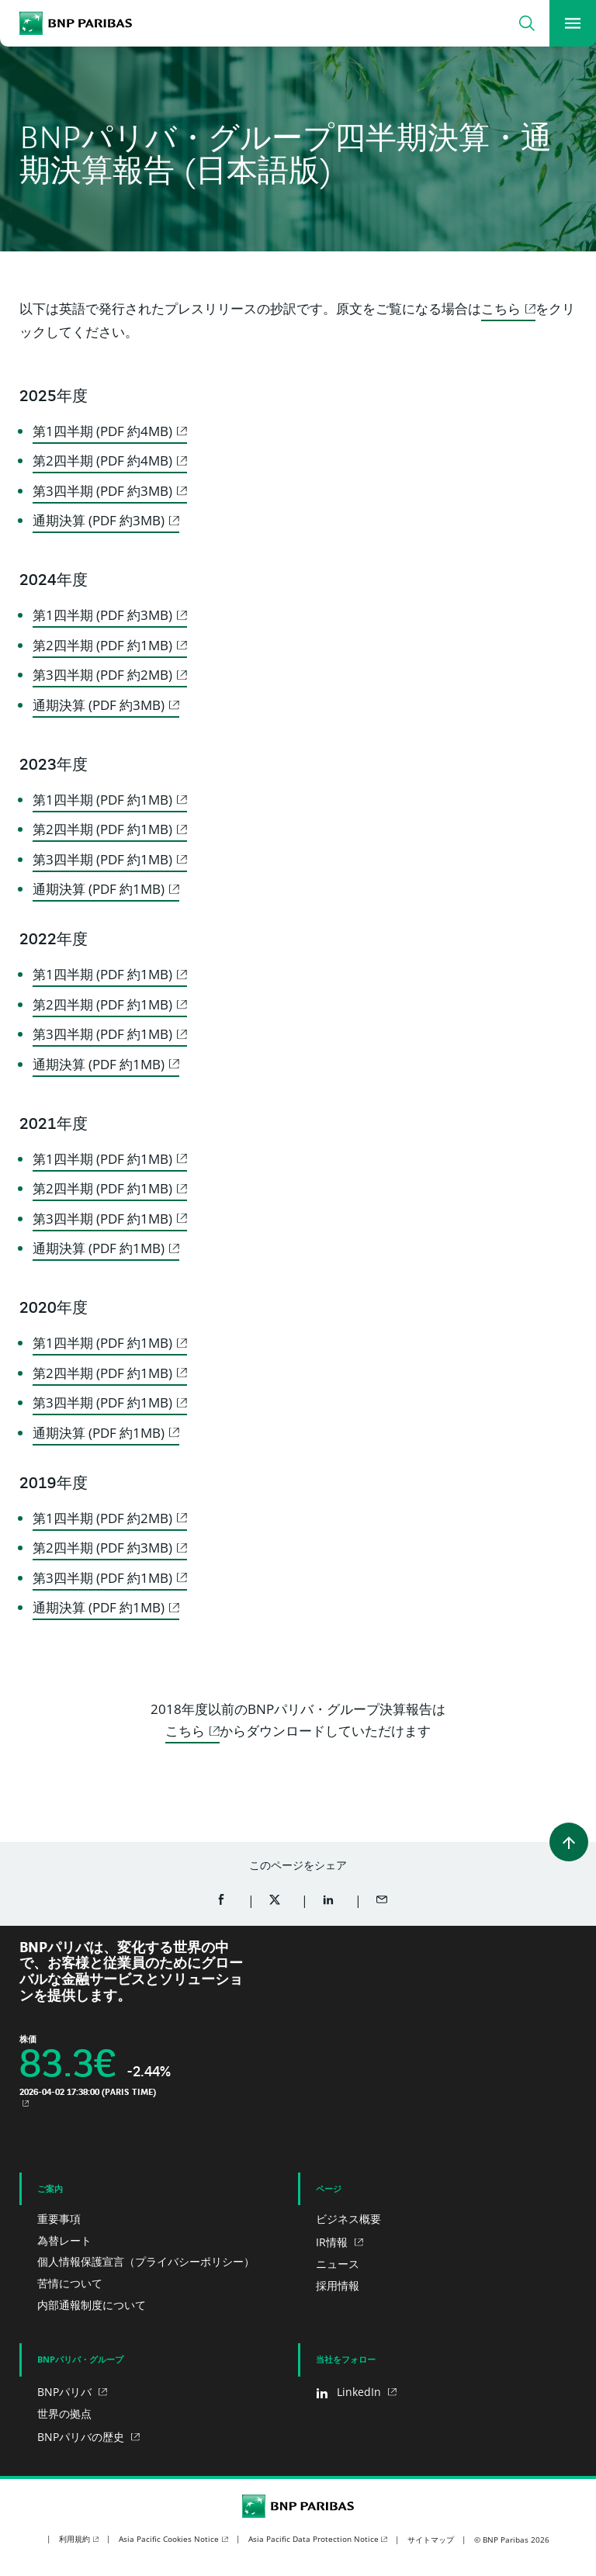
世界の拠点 (64, 2413)
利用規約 (74, 2538)
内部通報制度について (91, 2304)
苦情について (69, 2283)
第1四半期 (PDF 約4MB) (102, 431)
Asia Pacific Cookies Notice (169, 2538)
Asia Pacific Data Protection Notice (313, 2538)
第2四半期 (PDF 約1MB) (102, 645)
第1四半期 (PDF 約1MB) (102, 799)
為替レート (64, 2240)
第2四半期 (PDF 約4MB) (102, 460)
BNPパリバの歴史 (82, 2436)
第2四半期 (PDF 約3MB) (102, 1547)
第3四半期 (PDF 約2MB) (102, 675)
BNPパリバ (66, 2391)
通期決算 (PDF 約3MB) (99, 520)
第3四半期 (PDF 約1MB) (102, 859)
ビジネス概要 (348, 2218)
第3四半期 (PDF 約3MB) (102, 491)
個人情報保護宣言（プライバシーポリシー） (146, 2261)
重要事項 (59, 2218)
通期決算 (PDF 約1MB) (99, 889)
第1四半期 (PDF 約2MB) (102, 1518)
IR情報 (333, 2242)
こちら (501, 308)
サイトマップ (430, 2539)
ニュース (337, 2263)
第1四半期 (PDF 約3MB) (102, 615)
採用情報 (337, 2285)
